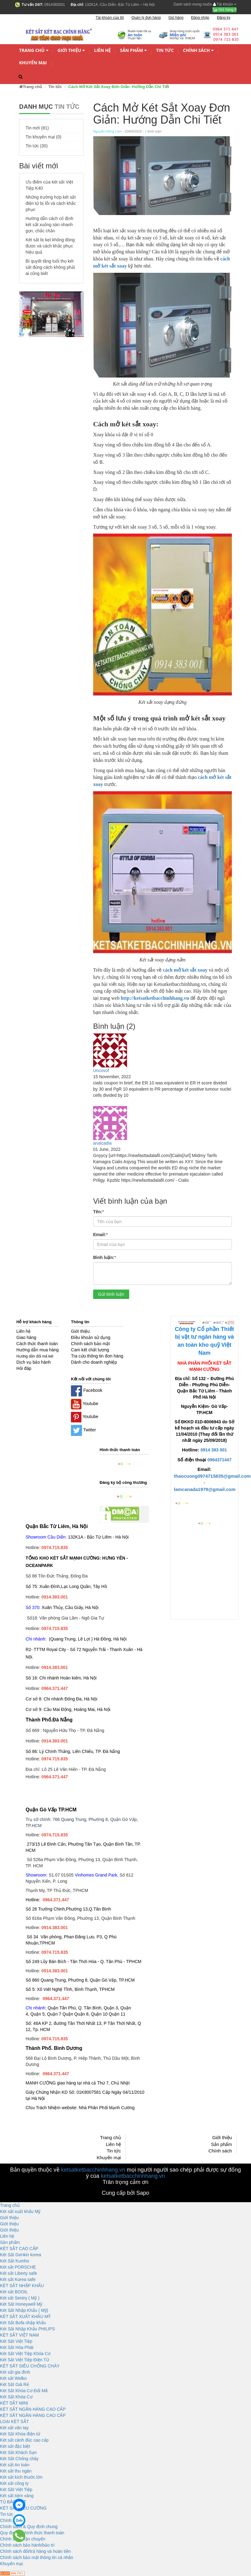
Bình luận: (104, 1257)
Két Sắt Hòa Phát (16, 2347)
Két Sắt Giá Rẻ (14, 2384)
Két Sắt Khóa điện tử (20, 2433)
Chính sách (198, 50)
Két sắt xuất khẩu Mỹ (20, 2211)
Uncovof (101, 1070)
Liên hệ (102, 50)
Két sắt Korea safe (17, 2279)
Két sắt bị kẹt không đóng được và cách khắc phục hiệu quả (50, 246)
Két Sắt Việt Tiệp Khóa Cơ (25, 2353)
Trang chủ (33, 50)
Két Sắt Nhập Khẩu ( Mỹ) (24, 2310)
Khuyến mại (33, 62)
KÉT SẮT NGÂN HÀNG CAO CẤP (33, 2409)
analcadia (102, 1143)
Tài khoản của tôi (110, 17)
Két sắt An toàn (14, 2464)
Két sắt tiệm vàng (17, 2495)
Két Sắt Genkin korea (20, 2254)
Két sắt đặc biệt (15, 2446)
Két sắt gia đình (15, 2372)
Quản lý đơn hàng (146, 17)
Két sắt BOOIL (14, 2291)
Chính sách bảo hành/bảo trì (27, 2545)
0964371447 (220, 1459)
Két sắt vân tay (14, 2427)
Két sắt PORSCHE (18, 2267)
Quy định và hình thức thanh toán (32, 2532)
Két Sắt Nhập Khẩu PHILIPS (27, 2328)
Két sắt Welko (13, 2378)
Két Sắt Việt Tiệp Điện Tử (24, 2359)
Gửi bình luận (111, 1294)
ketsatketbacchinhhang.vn (93, 2170)
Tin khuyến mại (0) (43, 136)
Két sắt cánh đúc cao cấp (24, 2440)
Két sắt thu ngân (15, 2470)
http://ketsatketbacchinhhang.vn (155, 998)
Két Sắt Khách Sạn (18, 2452)
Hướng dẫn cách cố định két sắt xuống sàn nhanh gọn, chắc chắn (49, 224)
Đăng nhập (200, 17)
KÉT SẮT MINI (14, 2403)
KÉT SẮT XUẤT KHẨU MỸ (25, 2316)
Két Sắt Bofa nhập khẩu (23, 2322)
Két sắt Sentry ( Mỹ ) (19, 2297)
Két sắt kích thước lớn (21, 2477)
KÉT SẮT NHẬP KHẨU (22, 2285)
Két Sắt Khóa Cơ (16, 2396)
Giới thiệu (71, 50)
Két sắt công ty (14, 2483)
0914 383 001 (213, 1449)
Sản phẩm (133, 50)
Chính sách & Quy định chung (29, 2526)
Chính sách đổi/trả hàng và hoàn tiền (35, 2551)
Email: (100, 1234)
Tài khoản (225, 4)
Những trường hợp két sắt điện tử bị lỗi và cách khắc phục (51, 203)
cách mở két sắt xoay (185, 970)
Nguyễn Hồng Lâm (107, 131)
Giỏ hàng (224, 9)
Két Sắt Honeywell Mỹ (21, 2304)
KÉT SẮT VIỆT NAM (19, 2335)
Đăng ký (223, 17)
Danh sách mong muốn (193, 4)
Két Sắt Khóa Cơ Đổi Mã (23, 2390)
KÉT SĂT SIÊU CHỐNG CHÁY (30, 2365)
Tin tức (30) (37, 145)
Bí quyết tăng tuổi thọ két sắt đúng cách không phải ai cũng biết (50, 267)
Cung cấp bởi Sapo (125, 2193)
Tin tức (165, 50)
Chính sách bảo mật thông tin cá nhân (36, 2557)
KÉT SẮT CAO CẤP (19, 2248)
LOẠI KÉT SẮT (14, 2421)
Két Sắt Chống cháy (19, 2458)
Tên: (98, 1211)
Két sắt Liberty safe (18, 2273)
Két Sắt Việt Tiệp (16, 2341)
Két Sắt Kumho (14, 2260)
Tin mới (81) (37, 127)
